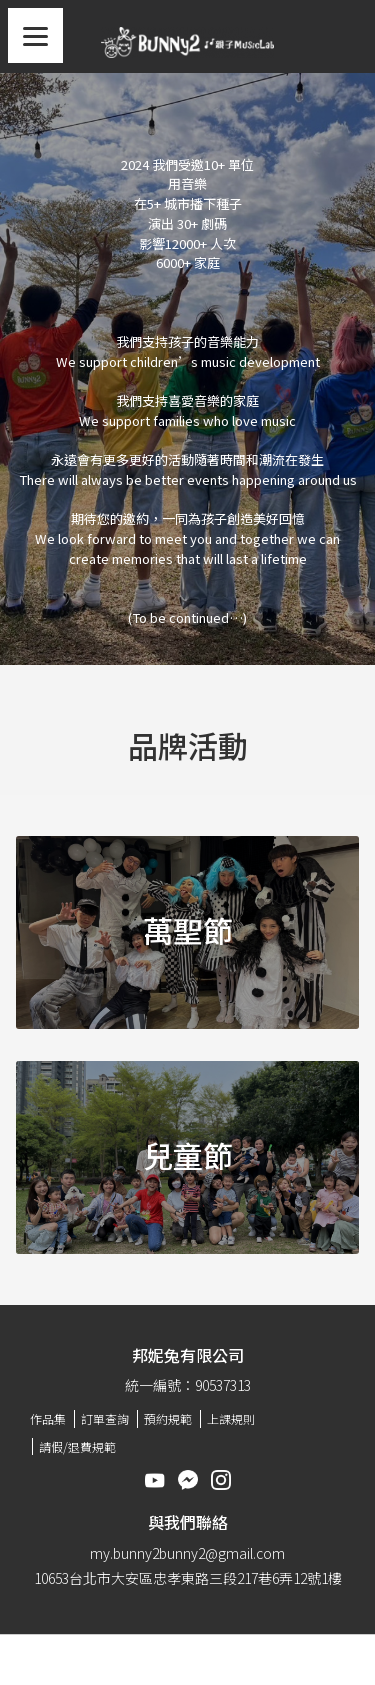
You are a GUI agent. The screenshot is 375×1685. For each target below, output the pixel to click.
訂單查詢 (105, 1418)
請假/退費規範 (77, 1446)
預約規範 (168, 1418)
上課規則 (231, 1418)
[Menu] (35, 35)
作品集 (48, 1418)
